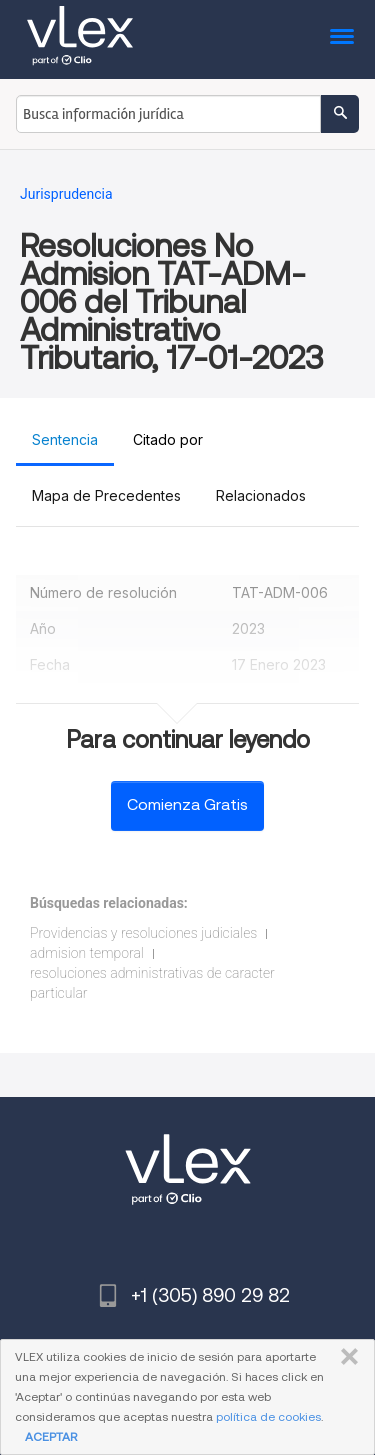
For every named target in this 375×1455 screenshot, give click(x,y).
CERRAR (345, 1357)
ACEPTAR (51, 1436)
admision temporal (87, 953)
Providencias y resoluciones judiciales (143, 933)
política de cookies (268, 1416)
